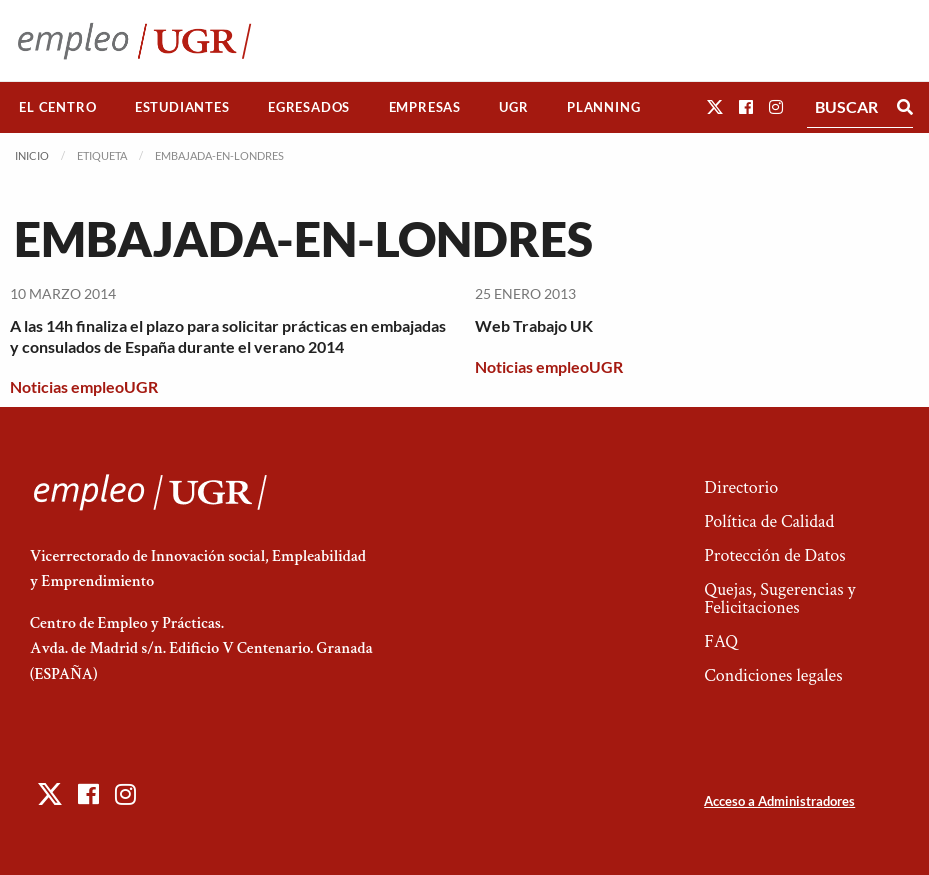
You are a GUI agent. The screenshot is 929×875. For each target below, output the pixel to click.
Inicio (32, 155)
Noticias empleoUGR (84, 386)
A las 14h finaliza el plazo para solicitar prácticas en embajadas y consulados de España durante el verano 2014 (228, 336)
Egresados (309, 107)
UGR (513, 107)
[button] (715, 106)
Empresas (425, 107)
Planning (603, 107)
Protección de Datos (774, 555)
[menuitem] (58, 107)
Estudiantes (182, 107)
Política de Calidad (769, 521)
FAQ (721, 641)
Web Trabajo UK (534, 325)
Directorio (741, 487)
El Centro (57, 107)
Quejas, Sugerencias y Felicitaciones (779, 598)
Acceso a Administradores (779, 801)
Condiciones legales (773, 675)
